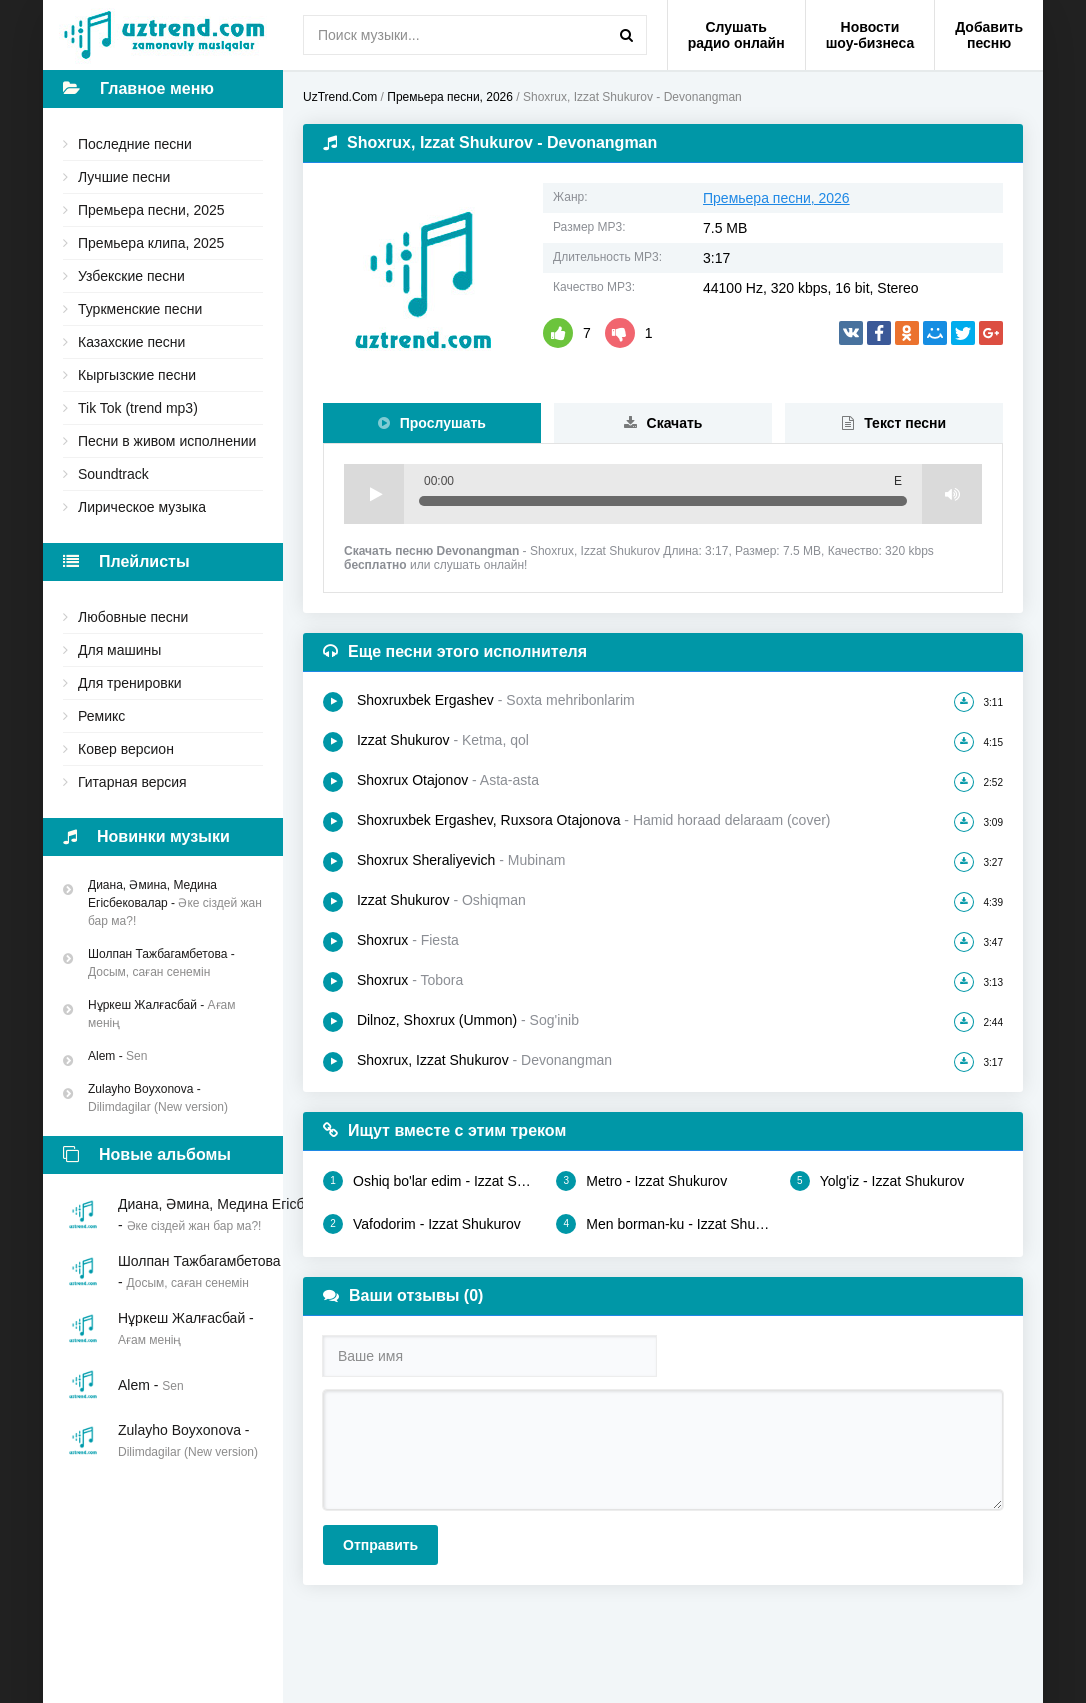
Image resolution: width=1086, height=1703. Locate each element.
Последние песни (135, 144)
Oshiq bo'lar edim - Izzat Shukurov (429, 1181)
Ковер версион (126, 749)
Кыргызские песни (137, 375)
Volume (952, 494)
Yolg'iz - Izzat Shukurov (877, 1181)
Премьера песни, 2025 (151, 210)
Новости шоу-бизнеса (870, 35)
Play (374, 494)
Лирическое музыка (142, 507)
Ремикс (101, 716)
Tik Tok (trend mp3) (138, 408)
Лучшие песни (124, 177)
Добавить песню (989, 35)
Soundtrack (113, 474)
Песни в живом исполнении (167, 441)
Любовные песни (133, 617)
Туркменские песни (140, 309)
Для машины (119, 650)
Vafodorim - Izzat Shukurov (422, 1224)
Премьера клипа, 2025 (151, 243)
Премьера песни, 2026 (776, 198)
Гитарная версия (132, 782)
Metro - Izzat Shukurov (641, 1181)
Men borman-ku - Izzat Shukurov (662, 1224)
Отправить (380, 1545)
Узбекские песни (131, 276)
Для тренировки (130, 683)
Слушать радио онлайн (736, 35)
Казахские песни (131, 342)
